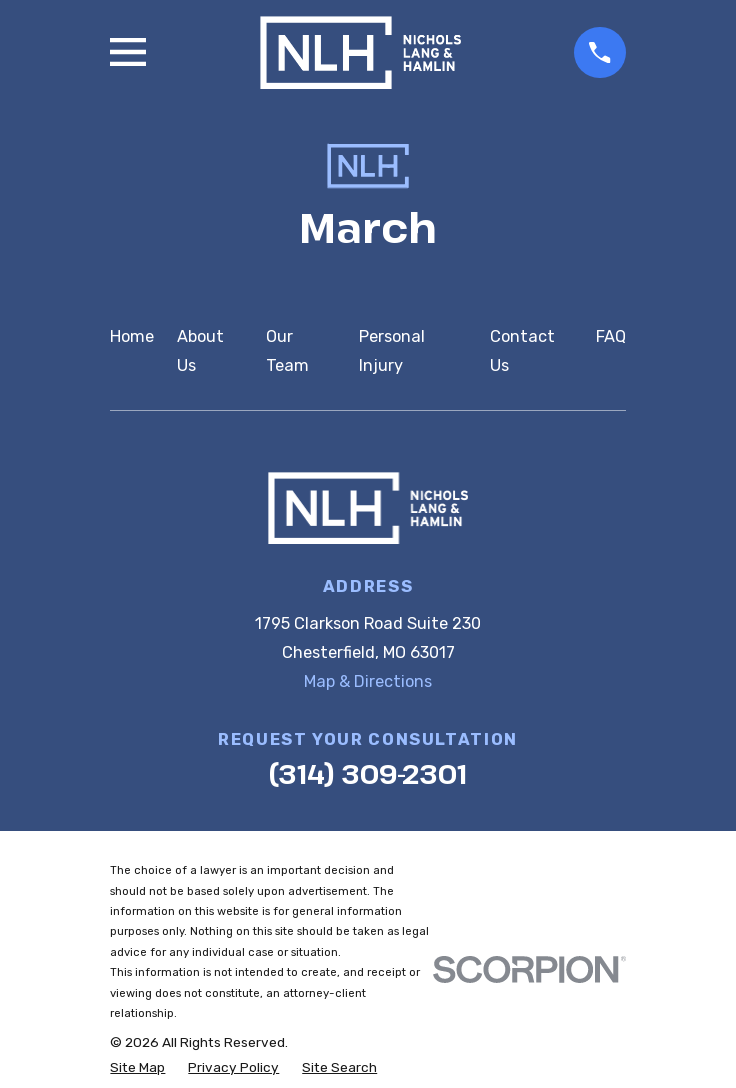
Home (132, 336)
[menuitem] (137, 1067)
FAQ (611, 336)
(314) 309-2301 (368, 773)
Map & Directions (368, 681)
